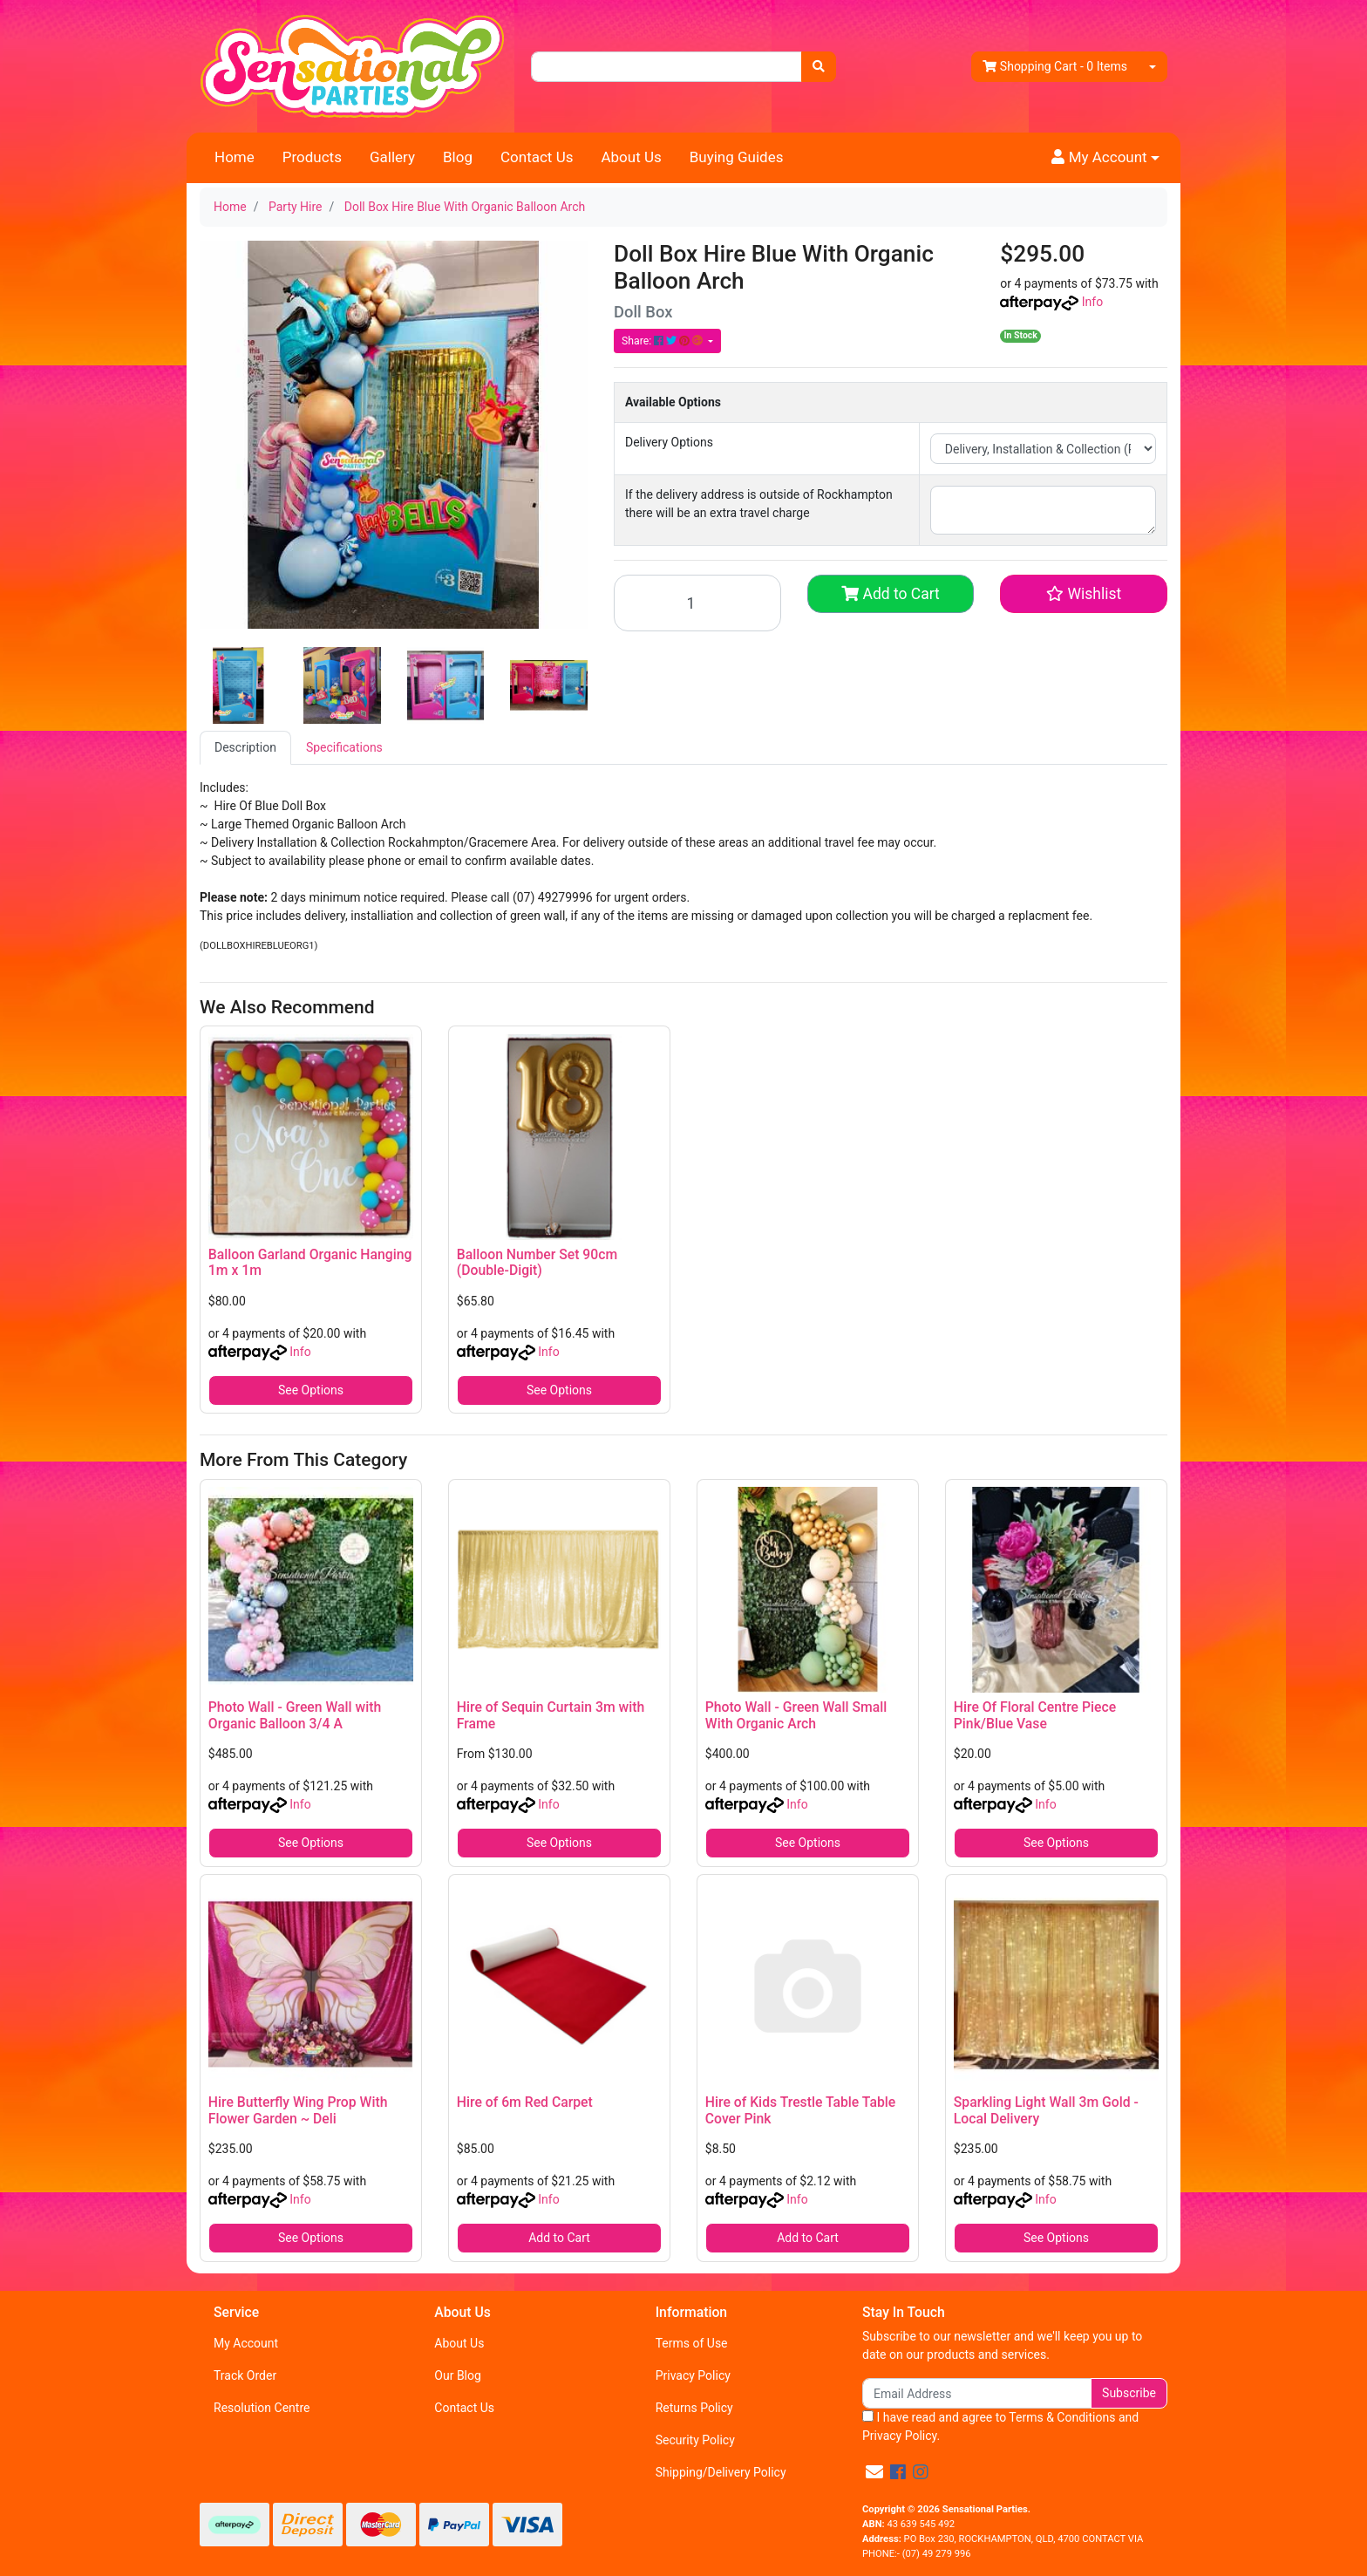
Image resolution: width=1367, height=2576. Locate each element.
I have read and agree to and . (1000, 2426)
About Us (631, 157)
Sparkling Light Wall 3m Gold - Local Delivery (1046, 2110)
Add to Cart (890, 594)
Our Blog (457, 2375)
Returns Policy (694, 2408)
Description (245, 747)
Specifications (344, 747)
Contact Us (536, 157)
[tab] (245, 748)
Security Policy (695, 2440)
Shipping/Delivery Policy (721, 2472)
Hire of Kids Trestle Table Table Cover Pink (800, 2110)
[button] (1105, 158)
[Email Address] (977, 2393)
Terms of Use (692, 2343)
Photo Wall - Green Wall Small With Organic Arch (796, 1715)
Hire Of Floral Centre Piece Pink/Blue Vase (1035, 1715)
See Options (310, 1390)
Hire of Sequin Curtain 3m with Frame (550, 1715)
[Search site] (818, 66)
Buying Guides (737, 157)
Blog (458, 157)
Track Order (245, 2375)
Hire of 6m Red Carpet (525, 2102)
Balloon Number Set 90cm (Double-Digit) (537, 1262)
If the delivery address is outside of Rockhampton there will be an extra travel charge (759, 503)
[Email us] (874, 2472)
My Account (246, 2343)
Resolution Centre (261, 2408)
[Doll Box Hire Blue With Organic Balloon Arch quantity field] (697, 603)
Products (312, 157)
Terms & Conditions (1062, 2417)
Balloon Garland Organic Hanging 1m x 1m (310, 1262)
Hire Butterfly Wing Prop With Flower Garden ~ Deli (298, 2110)
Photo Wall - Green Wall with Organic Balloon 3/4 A (294, 1715)
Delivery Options (669, 442)
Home (234, 157)
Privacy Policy (693, 2375)
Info (1092, 302)
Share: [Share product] (663, 341)
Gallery (392, 157)
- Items (1055, 67)
